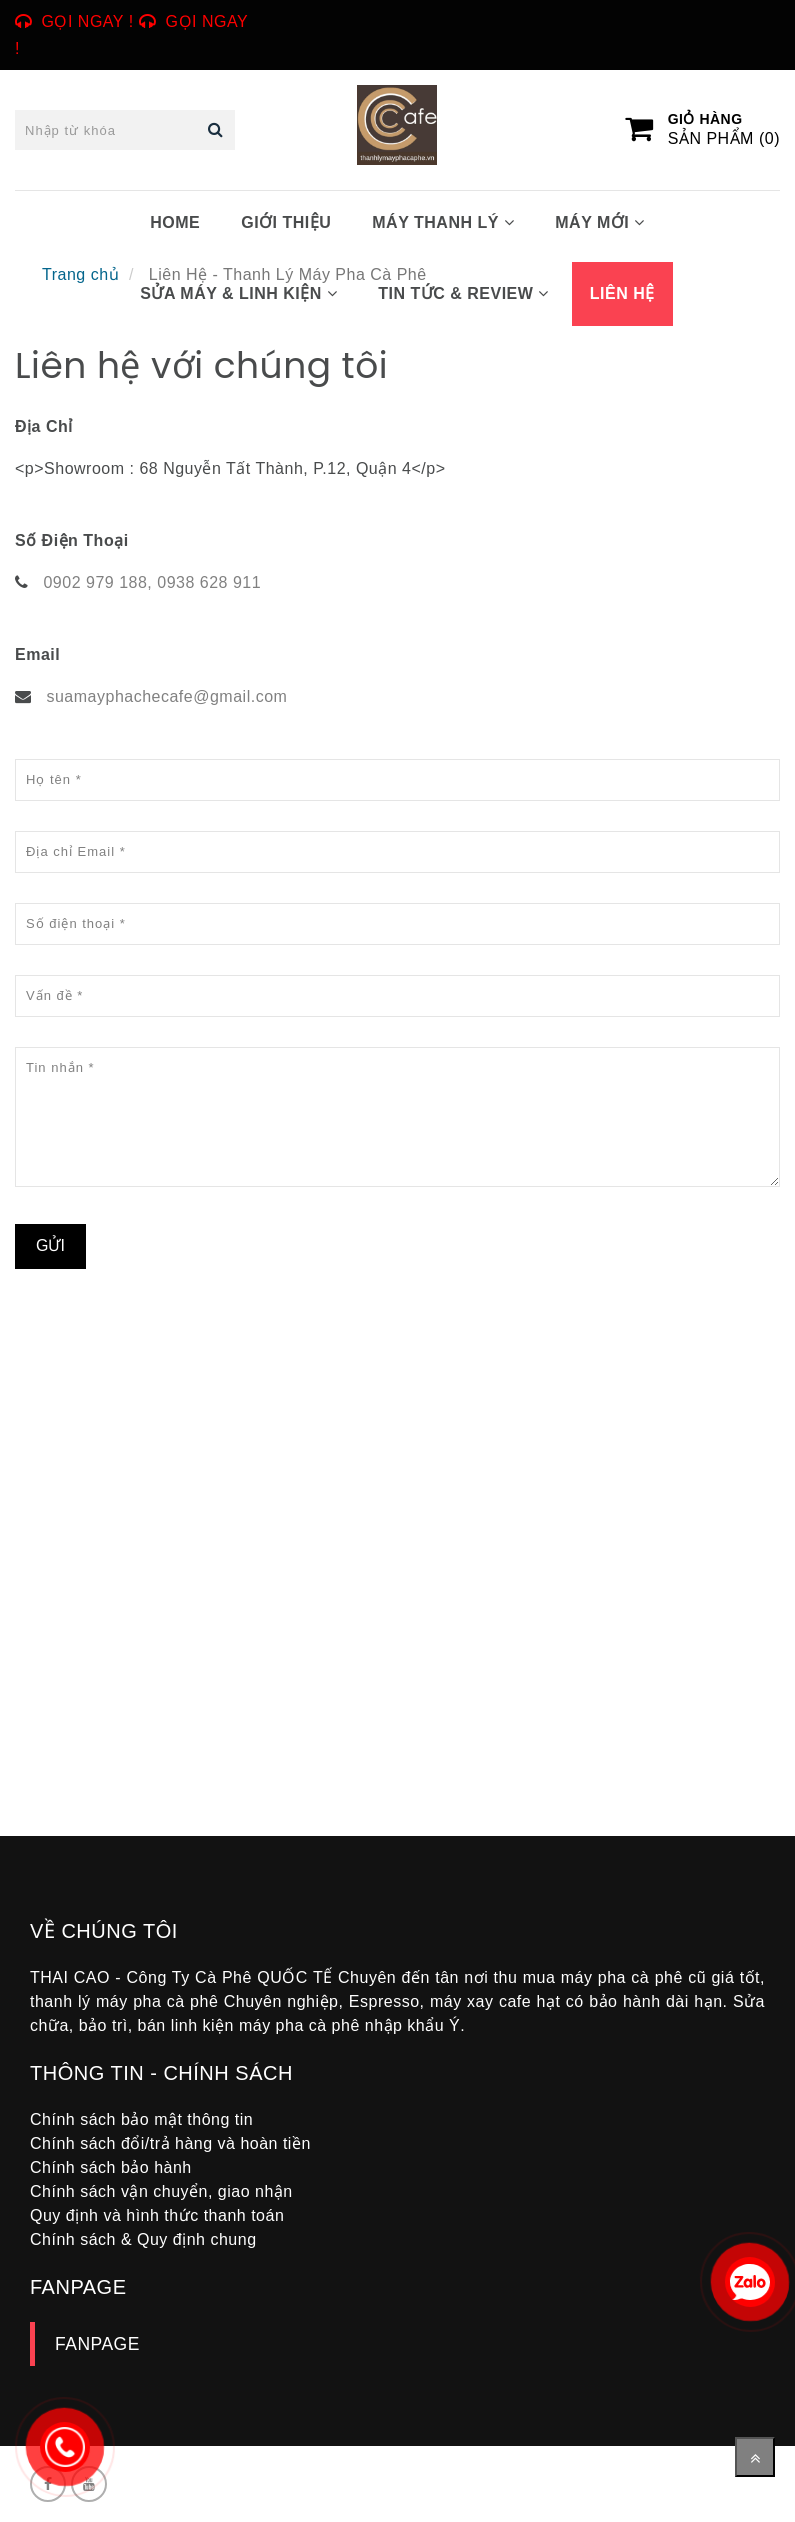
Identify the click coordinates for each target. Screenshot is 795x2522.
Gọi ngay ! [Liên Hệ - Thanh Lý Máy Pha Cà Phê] (88, 21)
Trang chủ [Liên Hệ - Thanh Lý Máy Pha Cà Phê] (80, 274)
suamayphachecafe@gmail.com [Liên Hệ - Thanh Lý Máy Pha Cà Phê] (166, 696)
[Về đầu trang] (755, 2457)
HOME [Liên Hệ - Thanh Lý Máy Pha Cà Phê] (175, 222)
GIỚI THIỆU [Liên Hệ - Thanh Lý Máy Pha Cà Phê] (286, 222)
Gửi (50, 1245)
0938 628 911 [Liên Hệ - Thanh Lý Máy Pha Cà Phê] (209, 582)
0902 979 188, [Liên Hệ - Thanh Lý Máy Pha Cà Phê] (97, 582)
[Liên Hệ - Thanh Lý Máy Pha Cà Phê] (315, 1574)
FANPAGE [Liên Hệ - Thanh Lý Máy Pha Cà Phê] (97, 2344)
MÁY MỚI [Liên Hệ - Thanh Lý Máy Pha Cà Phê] (599, 222)
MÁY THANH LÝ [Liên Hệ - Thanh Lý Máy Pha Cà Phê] (443, 222)
